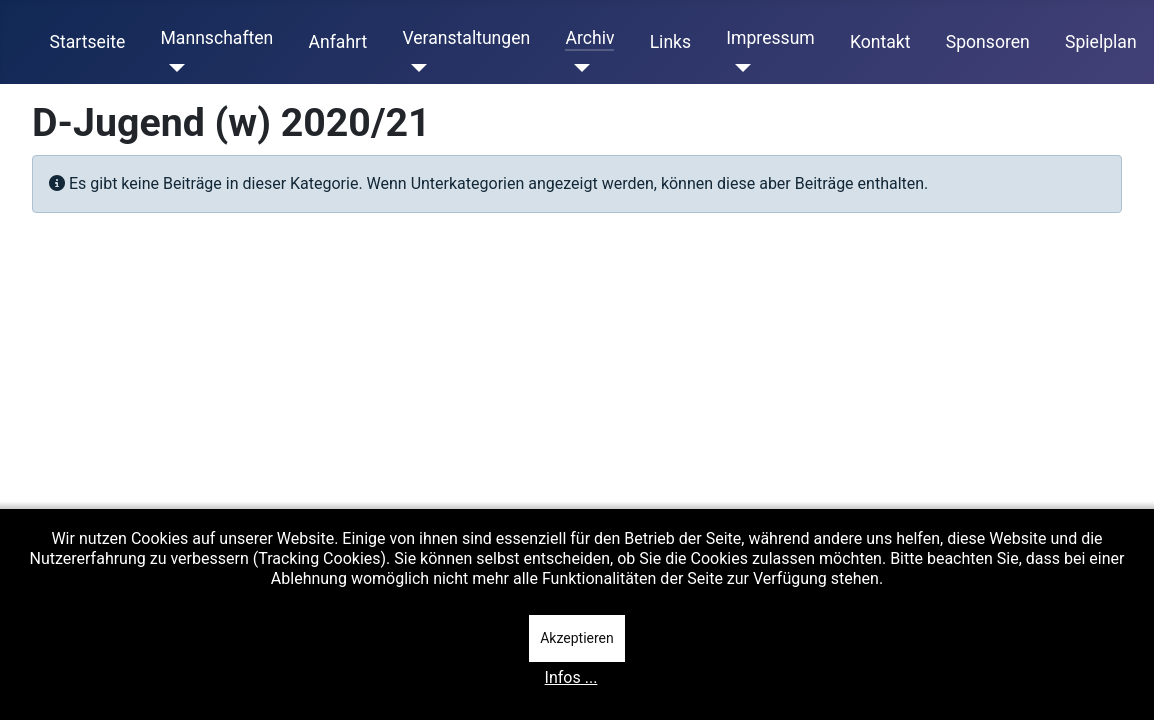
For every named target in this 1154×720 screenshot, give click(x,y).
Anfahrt (338, 42)
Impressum (770, 38)
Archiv (589, 38)
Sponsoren (988, 42)
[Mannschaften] (172, 68)
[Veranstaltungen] (414, 68)
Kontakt (880, 42)
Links (670, 42)
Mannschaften (216, 38)
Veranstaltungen (466, 38)
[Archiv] (577, 68)
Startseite (88, 42)
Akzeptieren (577, 638)
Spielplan (1101, 42)
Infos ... (571, 677)
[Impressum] (738, 68)
